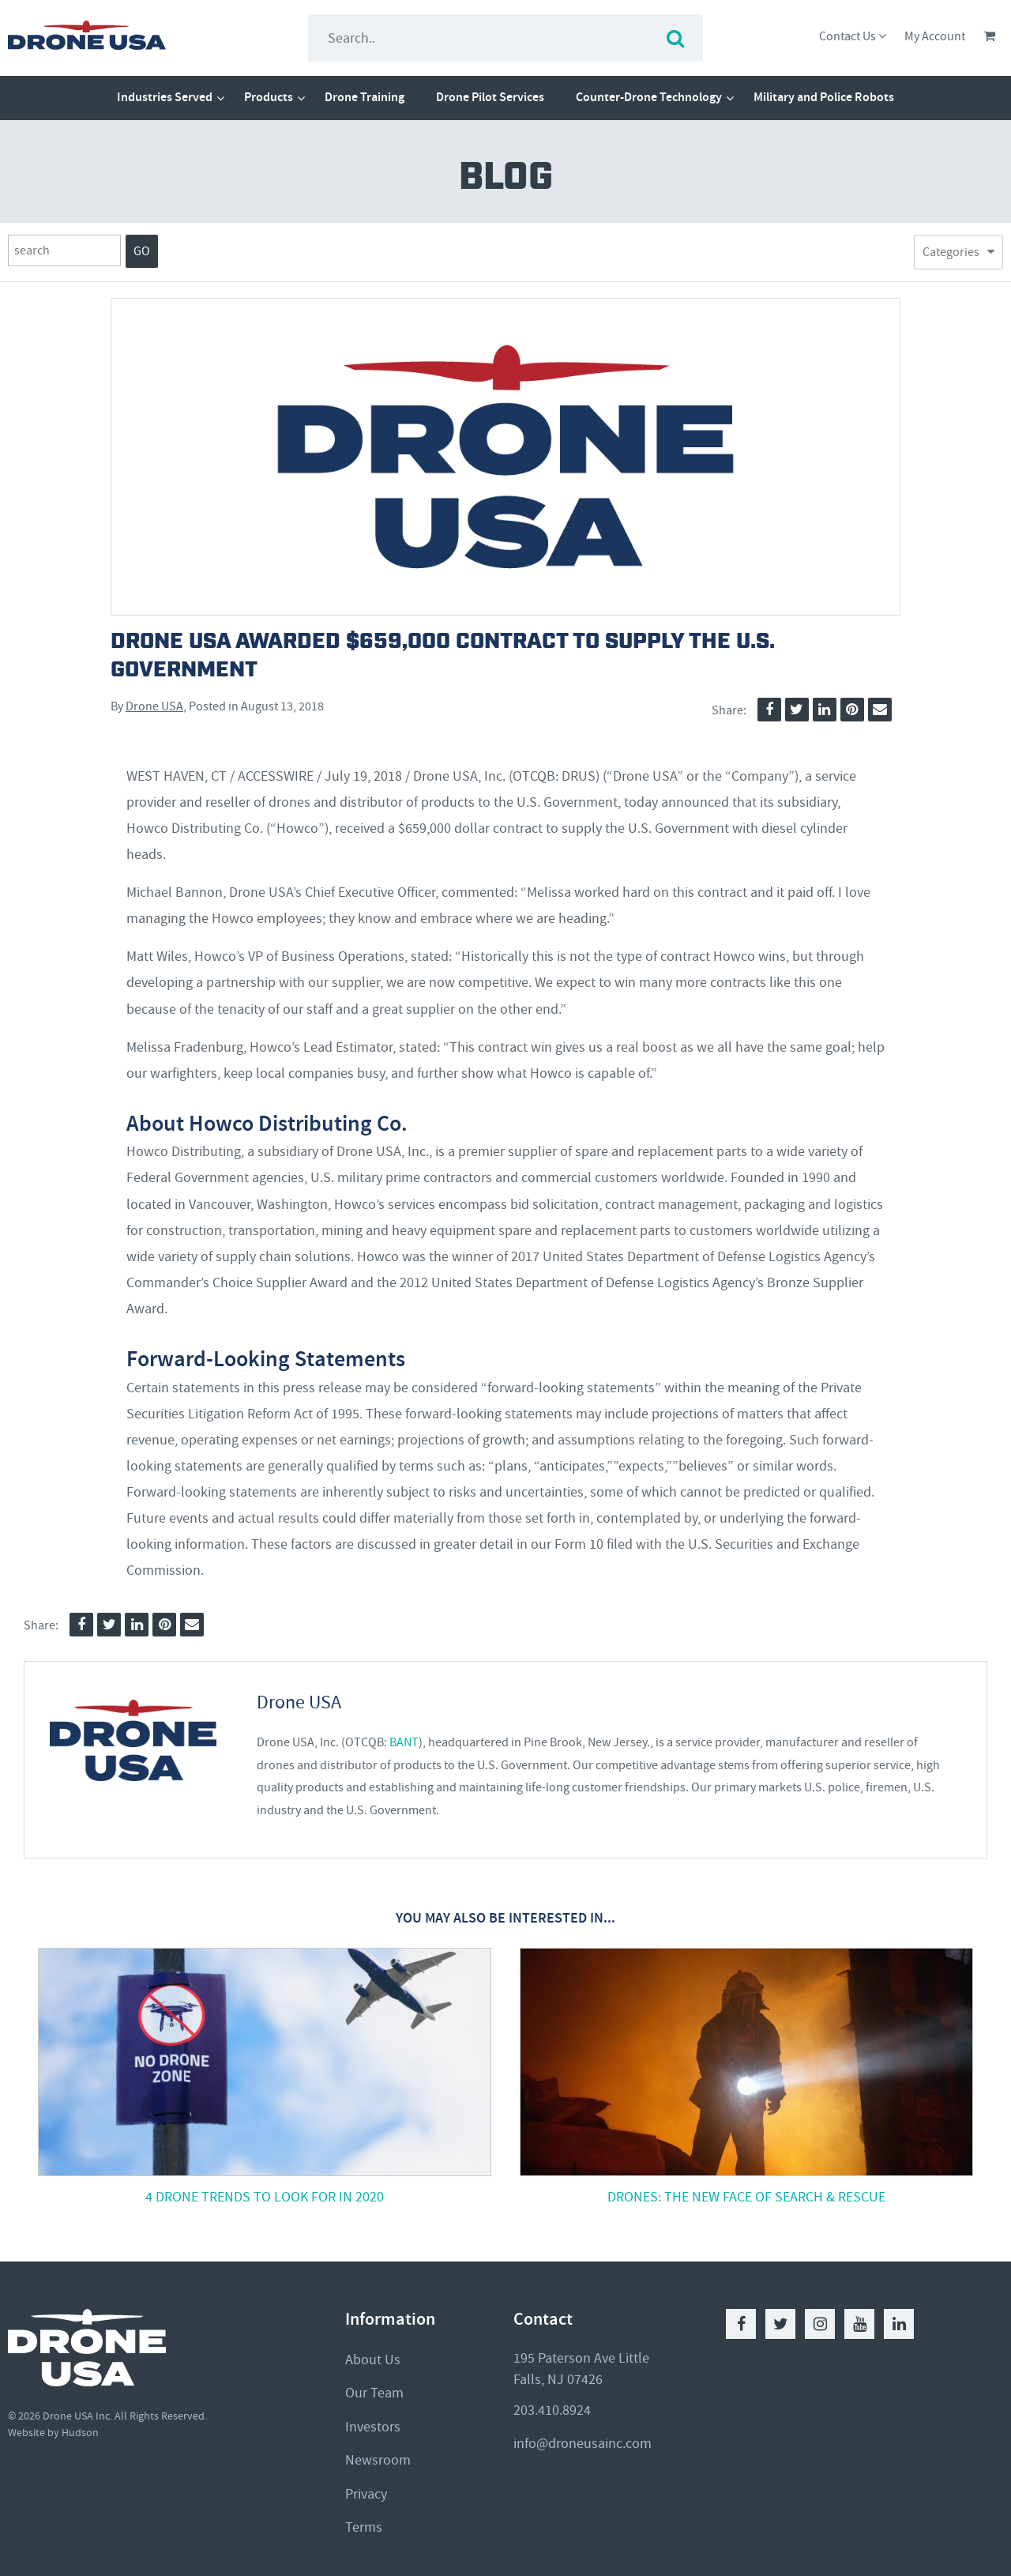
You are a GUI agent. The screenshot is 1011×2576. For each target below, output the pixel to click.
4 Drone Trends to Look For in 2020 (264, 2197)
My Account (934, 36)
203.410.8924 (552, 2410)
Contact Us (852, 36)
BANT (404, 1742)
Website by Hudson (53, 2433)
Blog (506, 178)
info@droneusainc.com (582, 2444)
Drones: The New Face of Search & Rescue (746, 2197)
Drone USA (154, 706)
